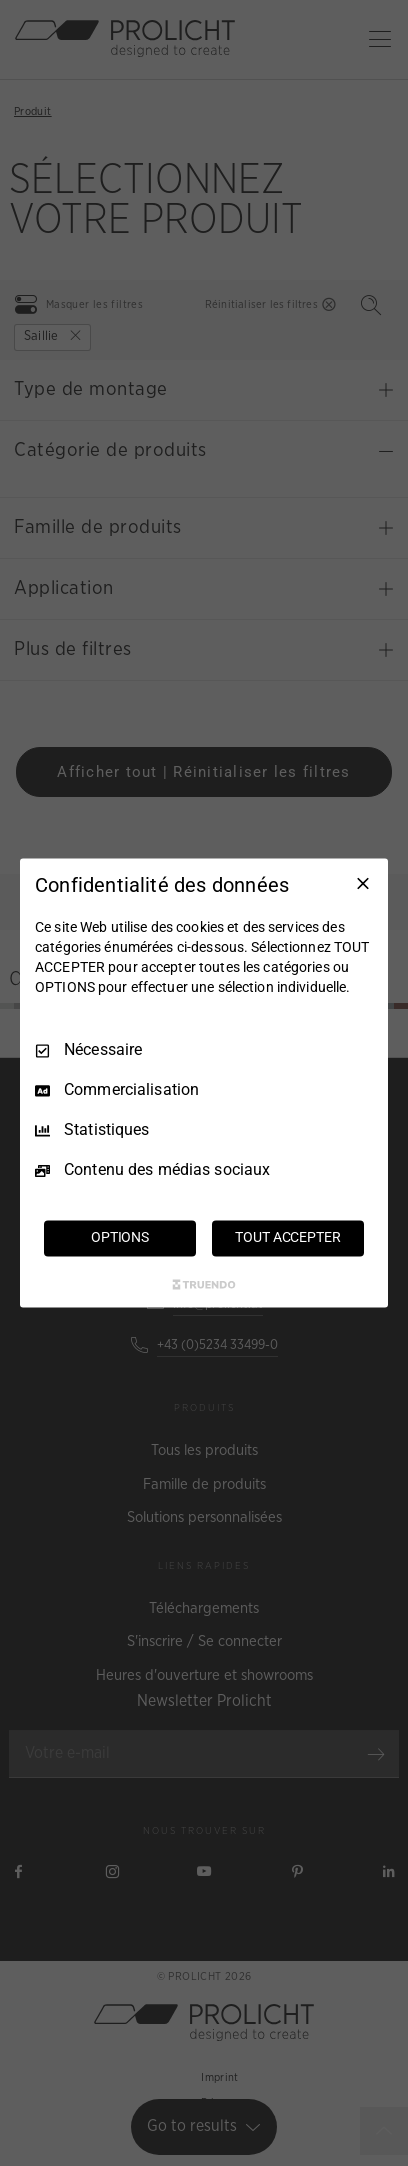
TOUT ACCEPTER (287, 1238)
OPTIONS (120, 1238)
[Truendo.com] (204, 1285)
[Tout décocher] (363, 883)
